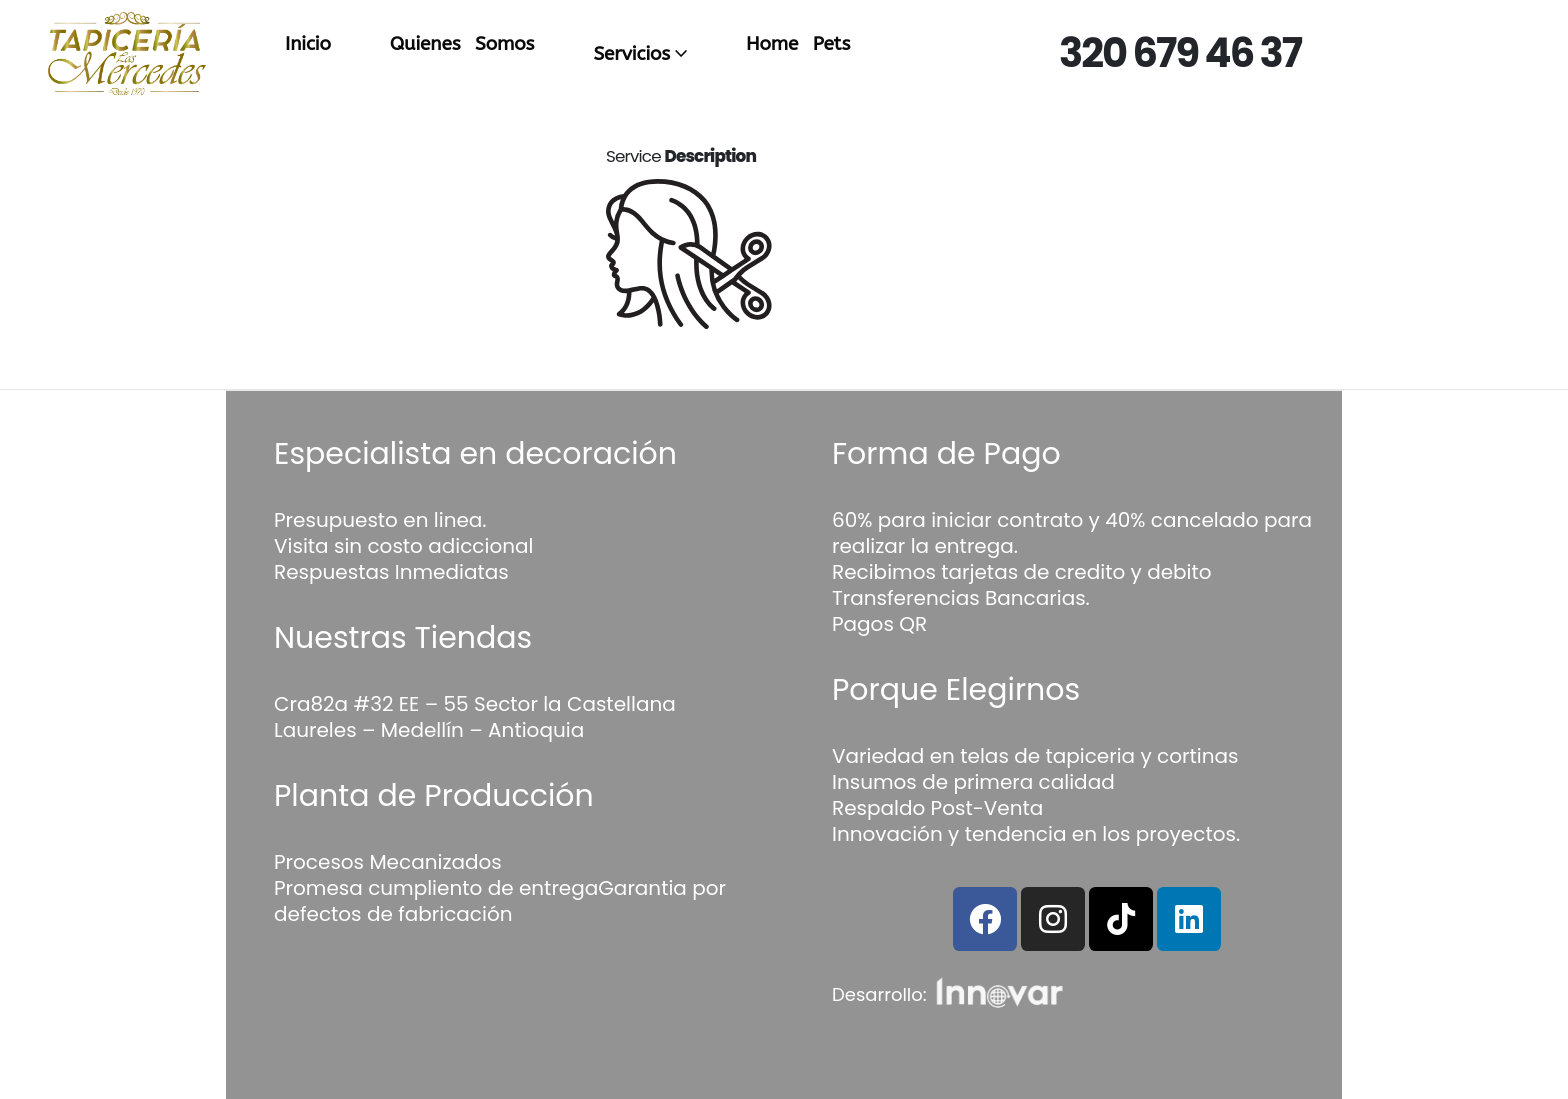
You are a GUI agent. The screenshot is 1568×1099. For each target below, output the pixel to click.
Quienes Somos (462, 44)
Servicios (631, 54)
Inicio (308, 44)
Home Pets (798, 44)
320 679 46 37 (1180, 53)
